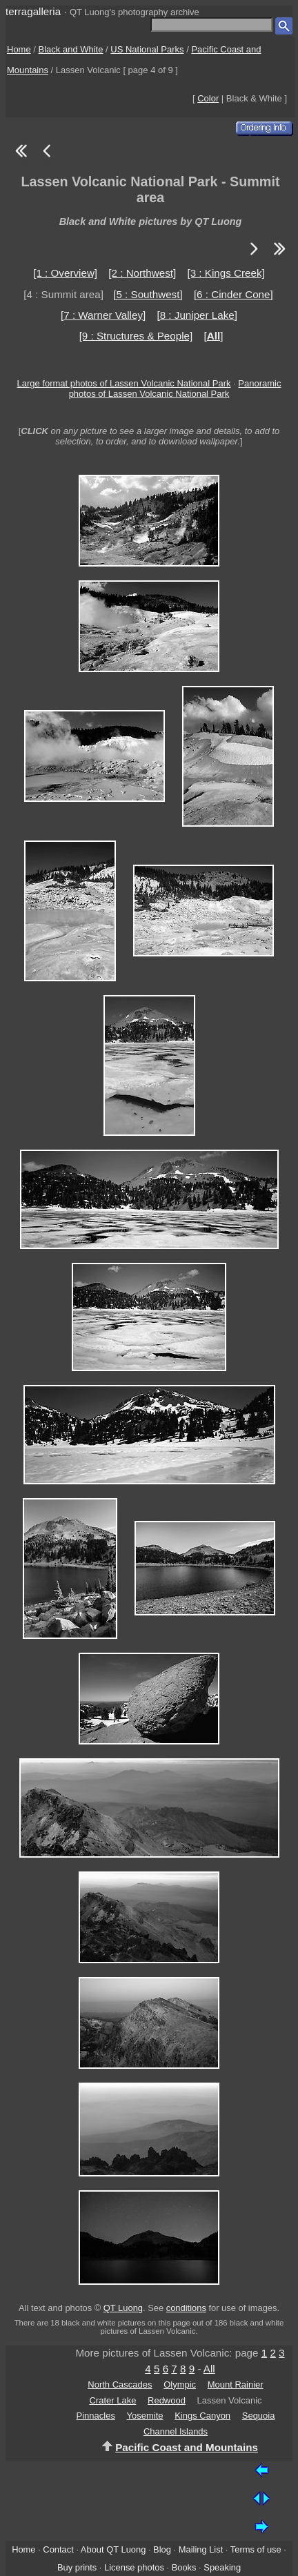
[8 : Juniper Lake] (197, 315)
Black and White (71, 49)
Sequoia (258, 2415)
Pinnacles (96, 2415)
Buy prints (77, 2567)
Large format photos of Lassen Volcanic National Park (124, 383)
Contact (58, 2549)
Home (19, 49)
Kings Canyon (202, 2415)
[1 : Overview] (65, 273)
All (209, 2369)
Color (208, 98)
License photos (134, 2567)
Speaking (222, 2567)
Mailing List (201, 2549)
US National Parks (146, 49)
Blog (162, 2549)
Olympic (179, 2384)
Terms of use (255, 2549)
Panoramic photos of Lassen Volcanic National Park (175, 388)
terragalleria (33, 11)
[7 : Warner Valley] (103, 315)
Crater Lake (112, 2400)
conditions (186, 2308)
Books (184, 2567)
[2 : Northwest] (142, 273)
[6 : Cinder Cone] (233, 294)
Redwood (167, 2400)
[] (213, 336)
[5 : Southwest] (147, 294)
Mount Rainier (236, 2384)
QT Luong (123, 2308)
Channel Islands (175, 2431)
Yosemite (145, 2415)
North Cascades (120, 2384)
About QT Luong (113, 2549)
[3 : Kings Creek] (225, 273)
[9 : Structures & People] (136, 336)
